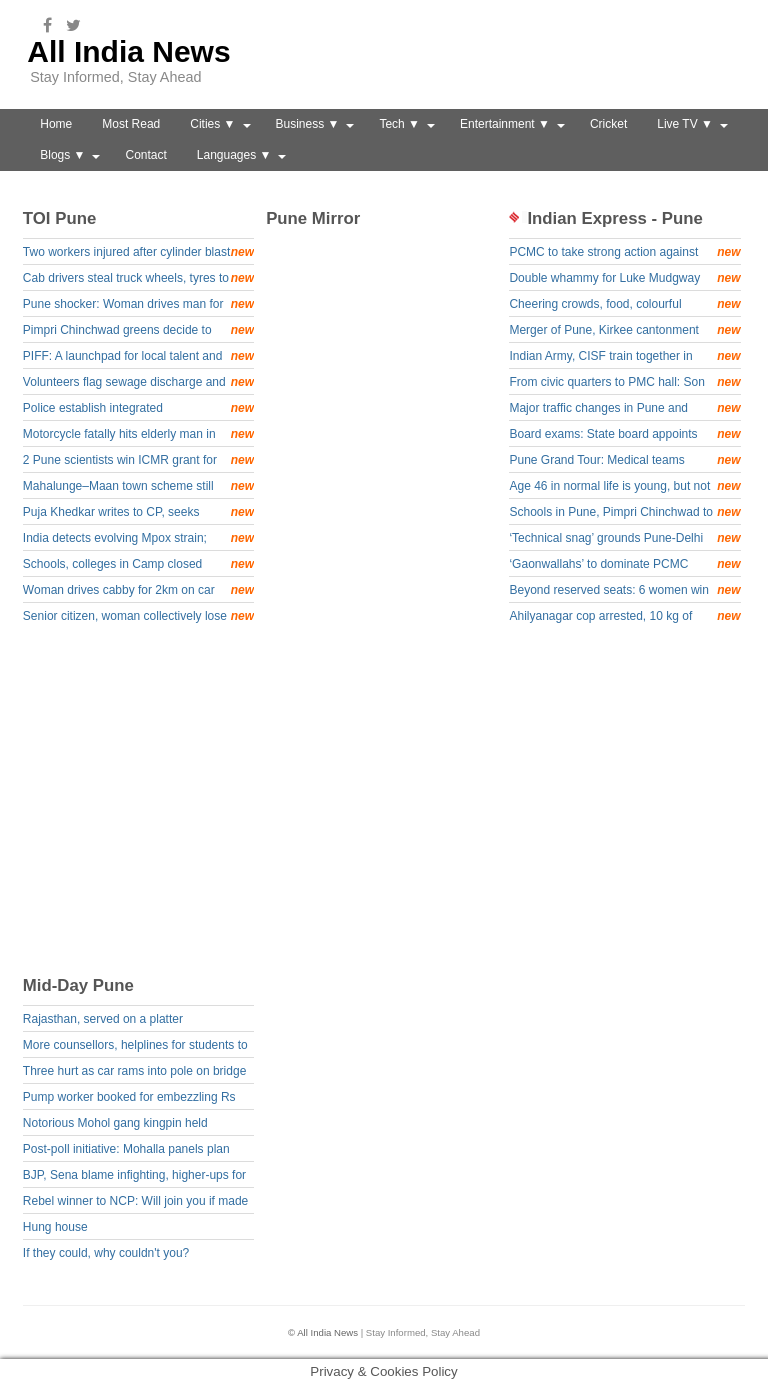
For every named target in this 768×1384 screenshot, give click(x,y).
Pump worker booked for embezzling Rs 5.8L (129, 1099)
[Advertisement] (391, 808)
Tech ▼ (399, 124)
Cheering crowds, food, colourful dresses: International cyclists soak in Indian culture (624, 305)
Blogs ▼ (62, 155)
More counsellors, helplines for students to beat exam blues (135, 1047)
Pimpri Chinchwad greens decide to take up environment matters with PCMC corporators (138, 331)
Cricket (608, 124)
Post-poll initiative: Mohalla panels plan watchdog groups (126, 1151)
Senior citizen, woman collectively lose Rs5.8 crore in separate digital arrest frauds (138, 617)
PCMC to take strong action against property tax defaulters (624, 253)
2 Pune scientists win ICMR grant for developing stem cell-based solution (138, 461)
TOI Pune (59, 218)
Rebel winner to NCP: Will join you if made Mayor (135, 1203)
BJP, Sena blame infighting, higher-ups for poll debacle (134, 1177)
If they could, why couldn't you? (106, 1253)
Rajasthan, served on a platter (103, 1019)
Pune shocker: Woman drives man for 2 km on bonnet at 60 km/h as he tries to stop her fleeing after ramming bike (138, 305)
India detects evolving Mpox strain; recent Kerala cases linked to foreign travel (138, 539)
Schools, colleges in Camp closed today (138, 565)
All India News (128, 51)
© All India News (323, 1332)
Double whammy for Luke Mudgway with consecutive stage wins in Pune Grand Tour (624, 279)
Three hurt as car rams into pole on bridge (134, 1071)
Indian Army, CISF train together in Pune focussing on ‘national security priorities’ (624, 357)
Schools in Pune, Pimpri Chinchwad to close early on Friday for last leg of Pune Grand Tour (624, 513)
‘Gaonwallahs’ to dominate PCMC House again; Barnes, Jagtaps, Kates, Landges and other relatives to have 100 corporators (624, 565)
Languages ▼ (234, 155)
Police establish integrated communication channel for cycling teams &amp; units (138, 409)
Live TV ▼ (685, 124)
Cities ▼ (212, 124)
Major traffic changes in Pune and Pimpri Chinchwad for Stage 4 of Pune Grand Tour (624, 409)
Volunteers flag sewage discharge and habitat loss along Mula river (138, 383)
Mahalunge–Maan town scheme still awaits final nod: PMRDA (138, 487)
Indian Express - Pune (614, 218)
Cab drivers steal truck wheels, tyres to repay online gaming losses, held (138, 279)
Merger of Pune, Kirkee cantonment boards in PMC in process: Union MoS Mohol (624, 331)
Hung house (55, 1227)
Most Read (131, 124)
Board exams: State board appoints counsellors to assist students (624, 435)
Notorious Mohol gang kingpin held (115, 1123)
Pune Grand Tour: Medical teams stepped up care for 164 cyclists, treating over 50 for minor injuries (624, 461)
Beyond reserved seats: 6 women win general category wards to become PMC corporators (624, 591)
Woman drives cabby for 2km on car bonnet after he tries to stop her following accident (138, 591)
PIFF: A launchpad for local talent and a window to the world (138, 357)
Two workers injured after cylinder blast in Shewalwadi (138, 253)
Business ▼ (308, 124)
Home (56, 124)
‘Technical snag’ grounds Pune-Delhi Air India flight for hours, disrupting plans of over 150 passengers (624, 539)
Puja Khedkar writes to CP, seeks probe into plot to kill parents (138, 513)
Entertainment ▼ (505, 124)
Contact (145, 155)
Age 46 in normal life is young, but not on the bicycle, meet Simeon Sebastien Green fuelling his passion (624, 487)
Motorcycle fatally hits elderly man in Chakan (138, 435)
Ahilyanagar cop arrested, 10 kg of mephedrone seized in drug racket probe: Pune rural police (624, 617)
